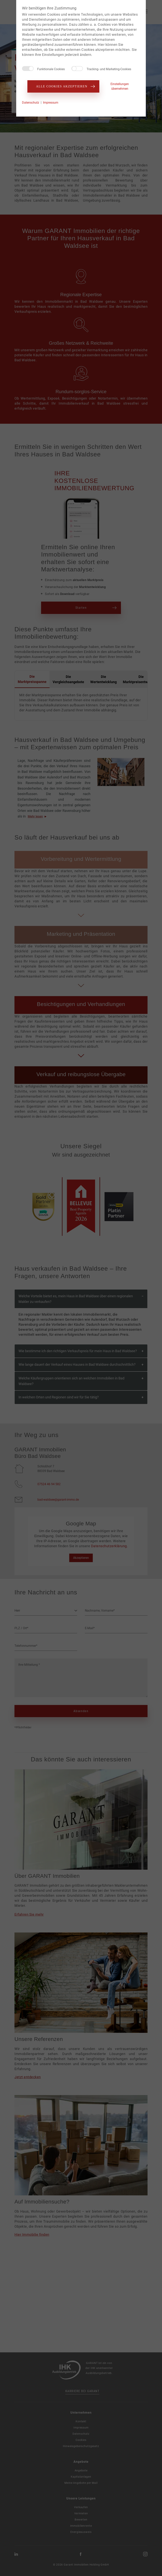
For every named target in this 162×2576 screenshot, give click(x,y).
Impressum (50, 102)
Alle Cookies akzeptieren (63, 86)
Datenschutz (30, 102)
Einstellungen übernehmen (120, 86)
